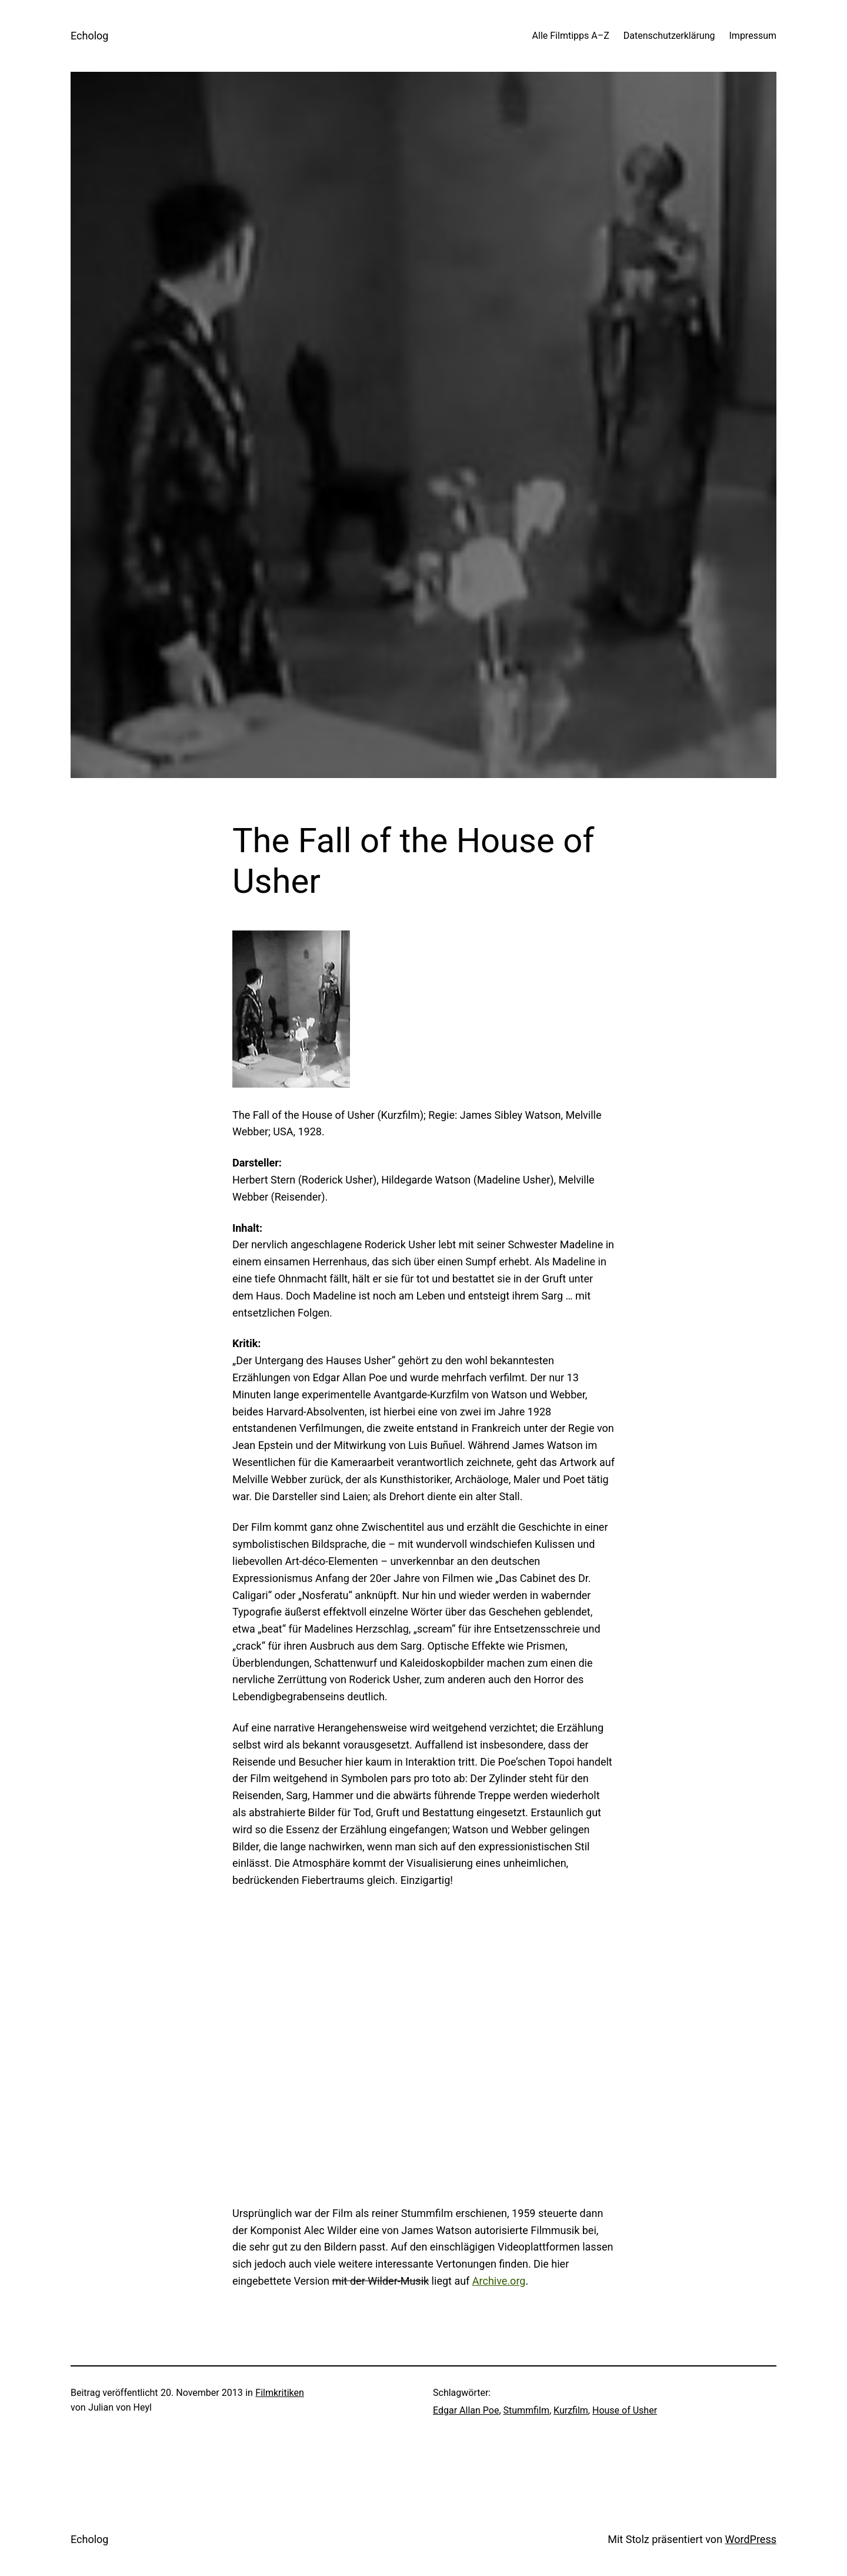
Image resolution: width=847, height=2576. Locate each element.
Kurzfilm (570, 2410)
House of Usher (624, 2410)
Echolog (89, 35)
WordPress (750, 2539)
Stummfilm (526, 2410)
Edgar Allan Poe (466, 2410)
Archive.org (499, 2281)
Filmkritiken (279, 2392)
